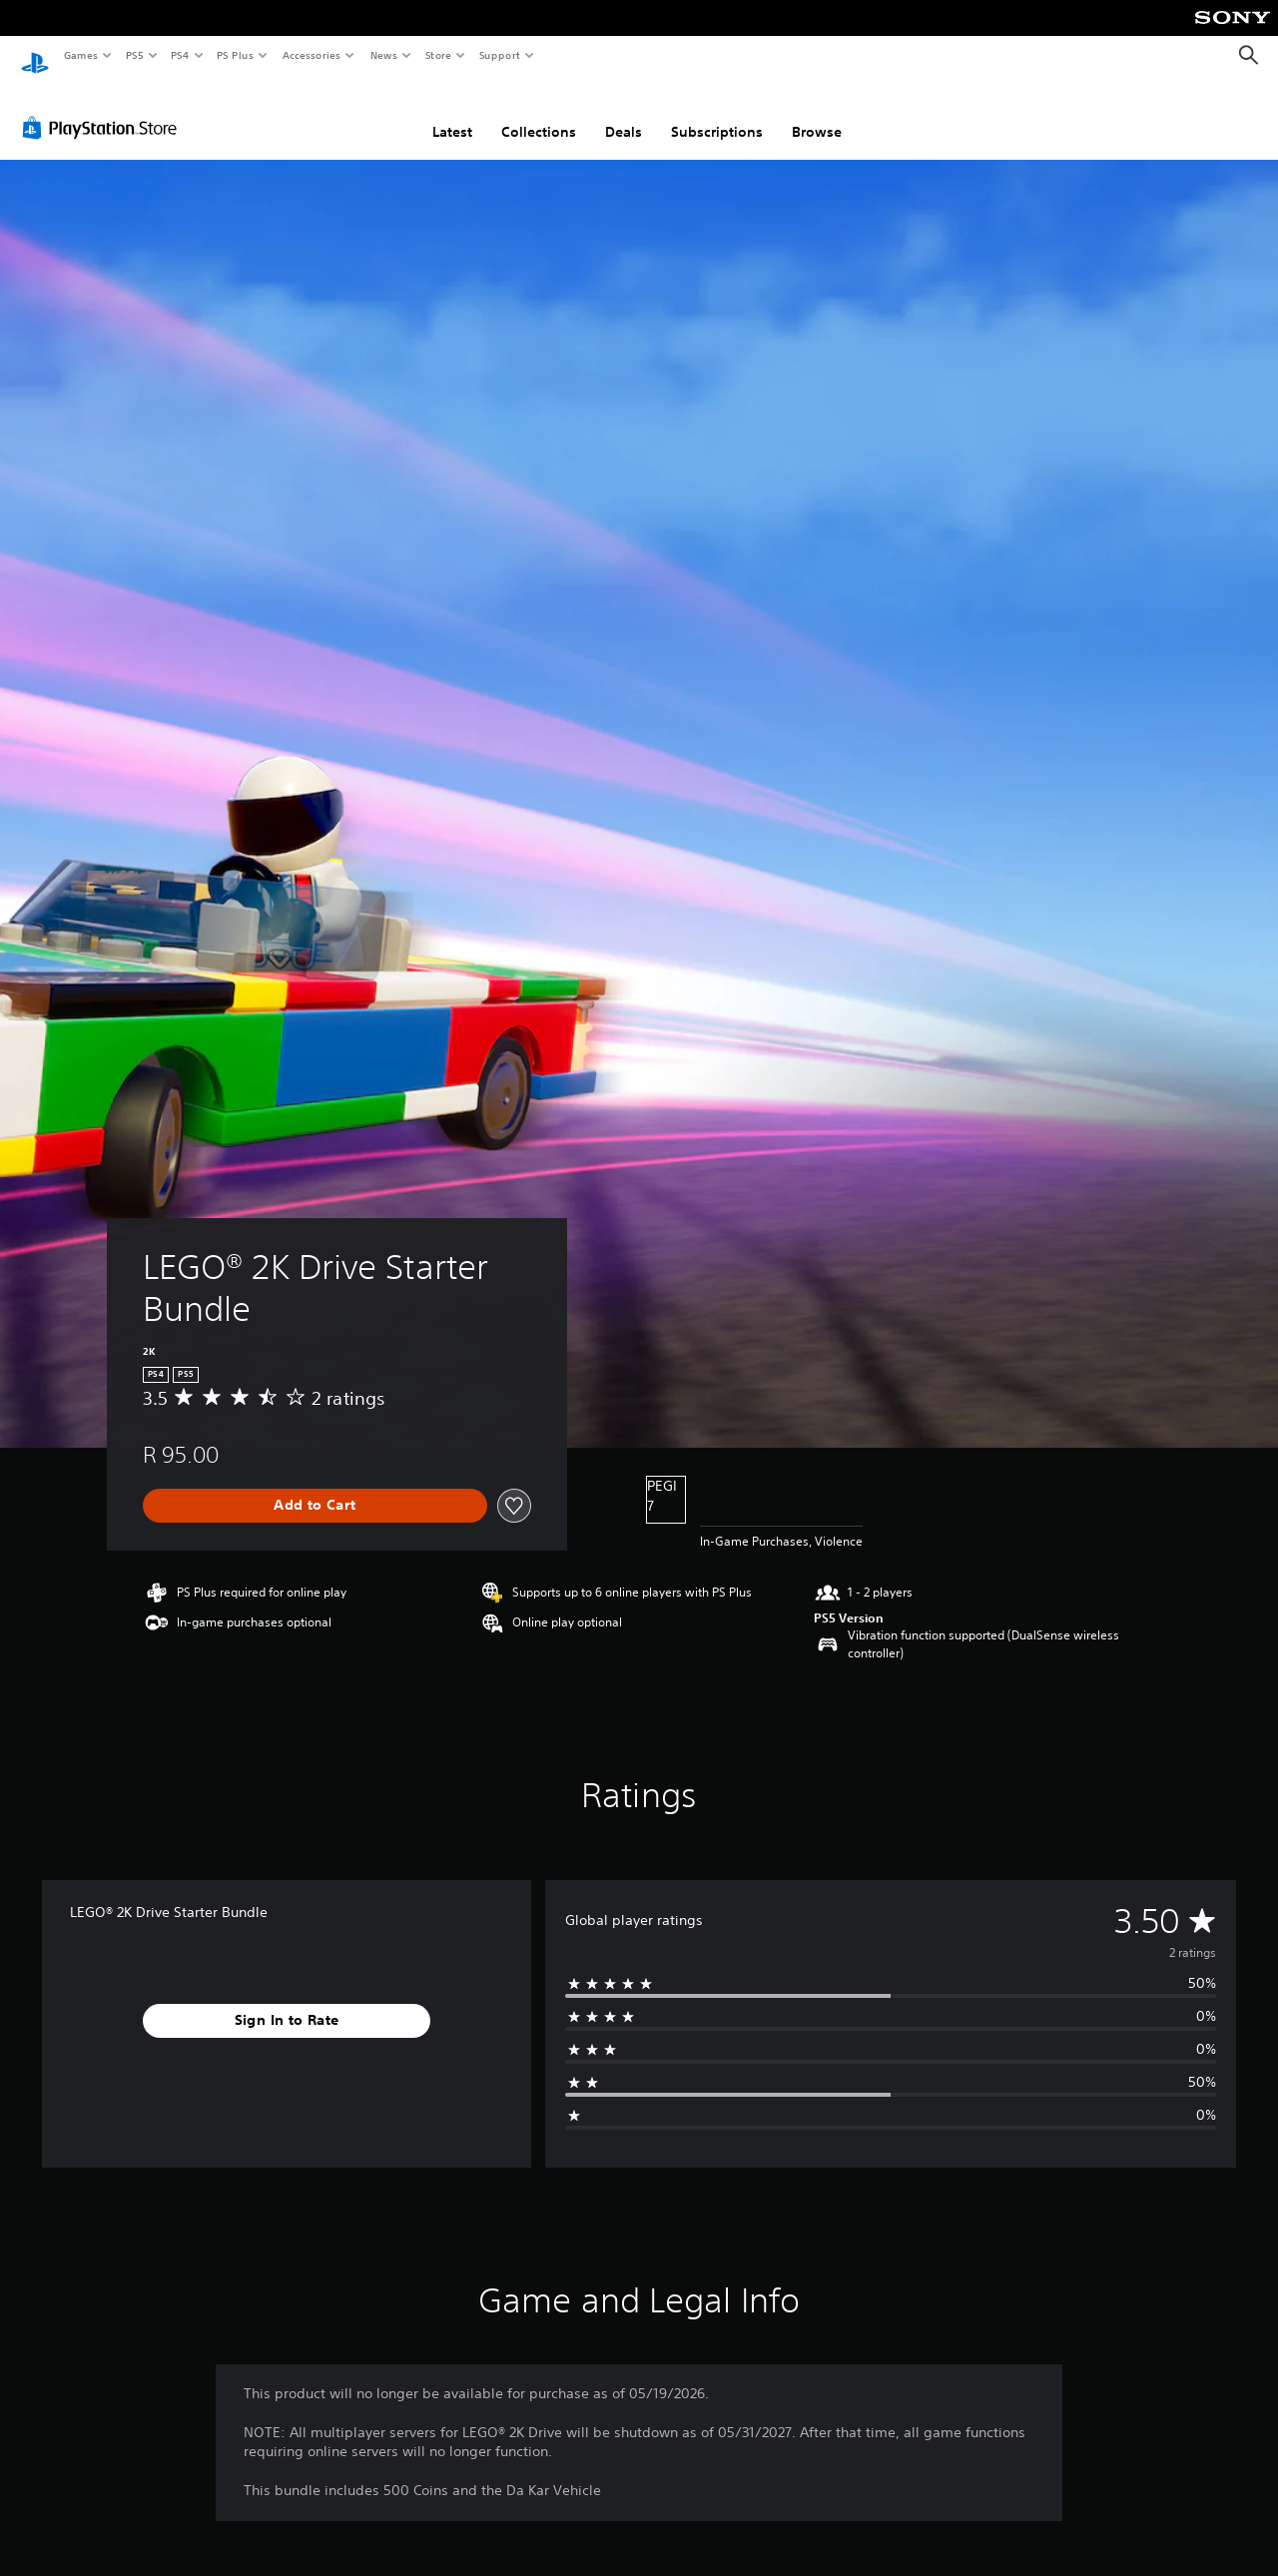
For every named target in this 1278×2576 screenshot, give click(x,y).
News (383, 55)
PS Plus (236, 55)
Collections (538, 113)
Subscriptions (717, 113)
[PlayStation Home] (35, 56)
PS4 (180, 55)
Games (80, 55)
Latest (452, 113)
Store (437, 55)
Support (498, 55)
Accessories (310, 55)
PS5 (134, 55)
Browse (817, 113)
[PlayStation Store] (104, 109)
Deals (623, 113)
